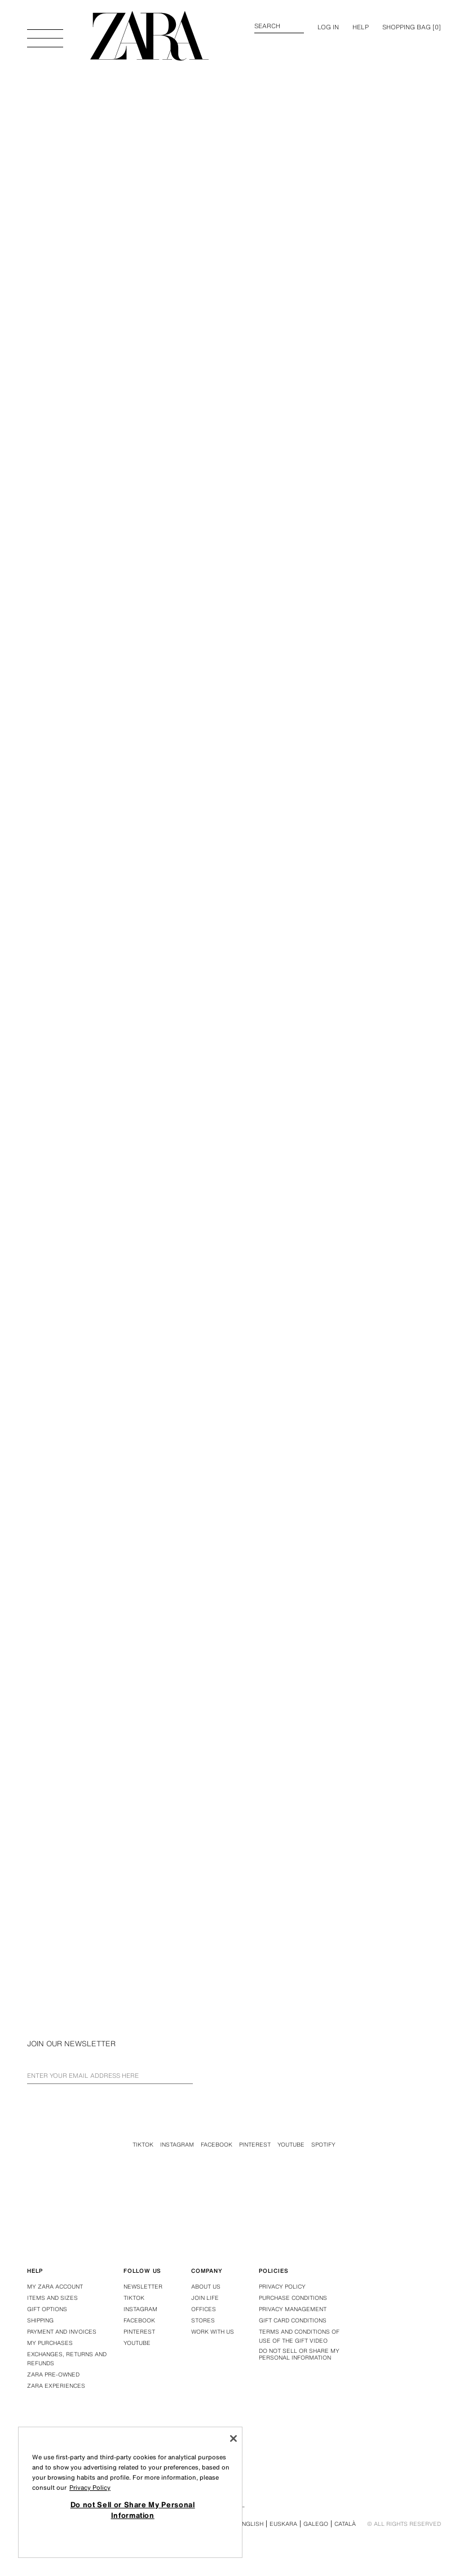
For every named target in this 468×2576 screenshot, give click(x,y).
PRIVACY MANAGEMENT (292, 2309)
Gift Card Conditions (292, 2320)
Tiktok (143, 2144)
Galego (315, 2524)
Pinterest (255, 2144)
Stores (203, 2320)
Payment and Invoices (61, 2331)
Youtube (290, 2144)
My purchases (50, 2343)
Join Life (205, 2298)
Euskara (283, 2524)
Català (345, 2524)
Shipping (40, 2320)
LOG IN (328, 27)
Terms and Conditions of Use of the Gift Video (299, 2336)
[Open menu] (45, 32)
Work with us (212, 2331)
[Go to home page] (149, 36)
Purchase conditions (293, 2298)
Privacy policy (282, 2286)
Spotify (323, 2144)
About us (205, 2286)
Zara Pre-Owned (53, 2374)
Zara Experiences (56, 2386)
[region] (130, 2492)
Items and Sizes (52, 2298)
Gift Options (47, 2309)
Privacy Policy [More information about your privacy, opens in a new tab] (90, 2487)
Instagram (177, 2144)
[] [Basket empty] (411, 27)
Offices (203, 2309)
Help (360, 27)
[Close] (233, 2438)
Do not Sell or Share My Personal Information (299, 2354)
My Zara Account (55, 2286)
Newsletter (142, 2286)
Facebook (216, 2144)
